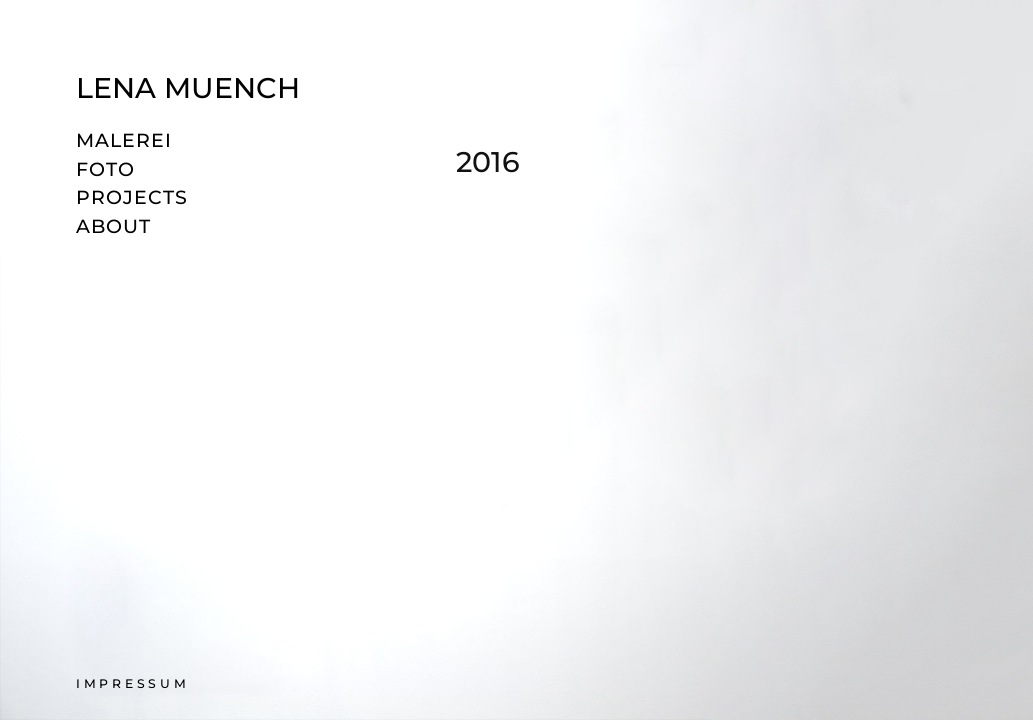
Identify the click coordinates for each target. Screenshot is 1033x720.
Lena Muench (188, 88)
